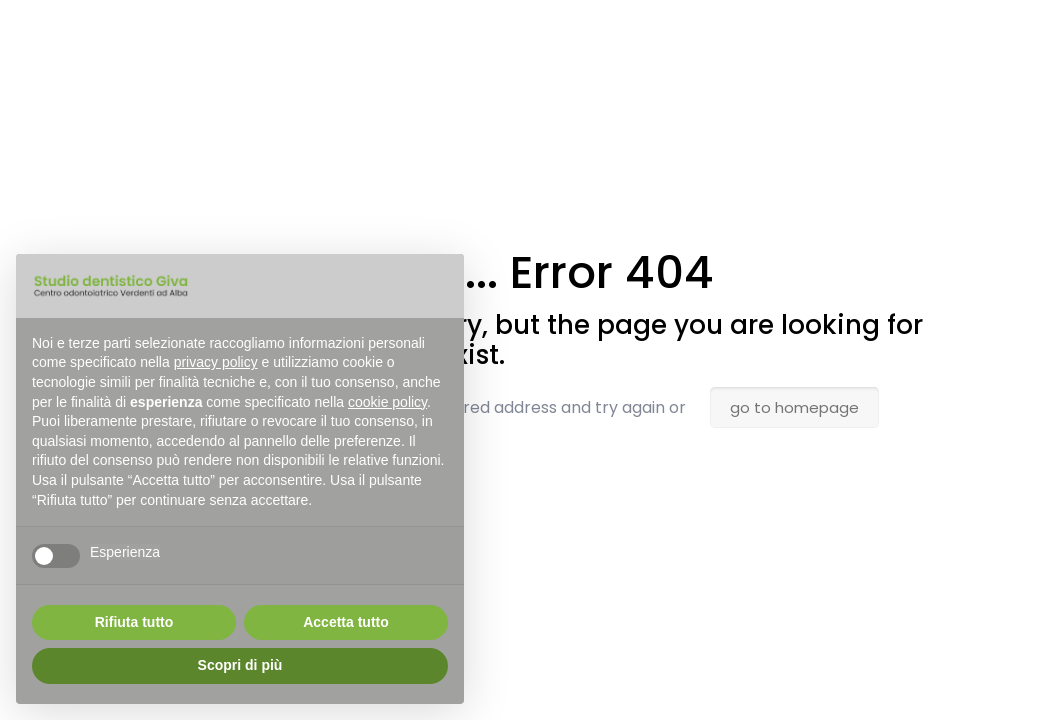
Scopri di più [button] (240, 665)
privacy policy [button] (216, 362)
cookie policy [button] (387, 402)
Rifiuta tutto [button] (134, 622)
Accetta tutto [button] (346, 622)
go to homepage (794, 407)
